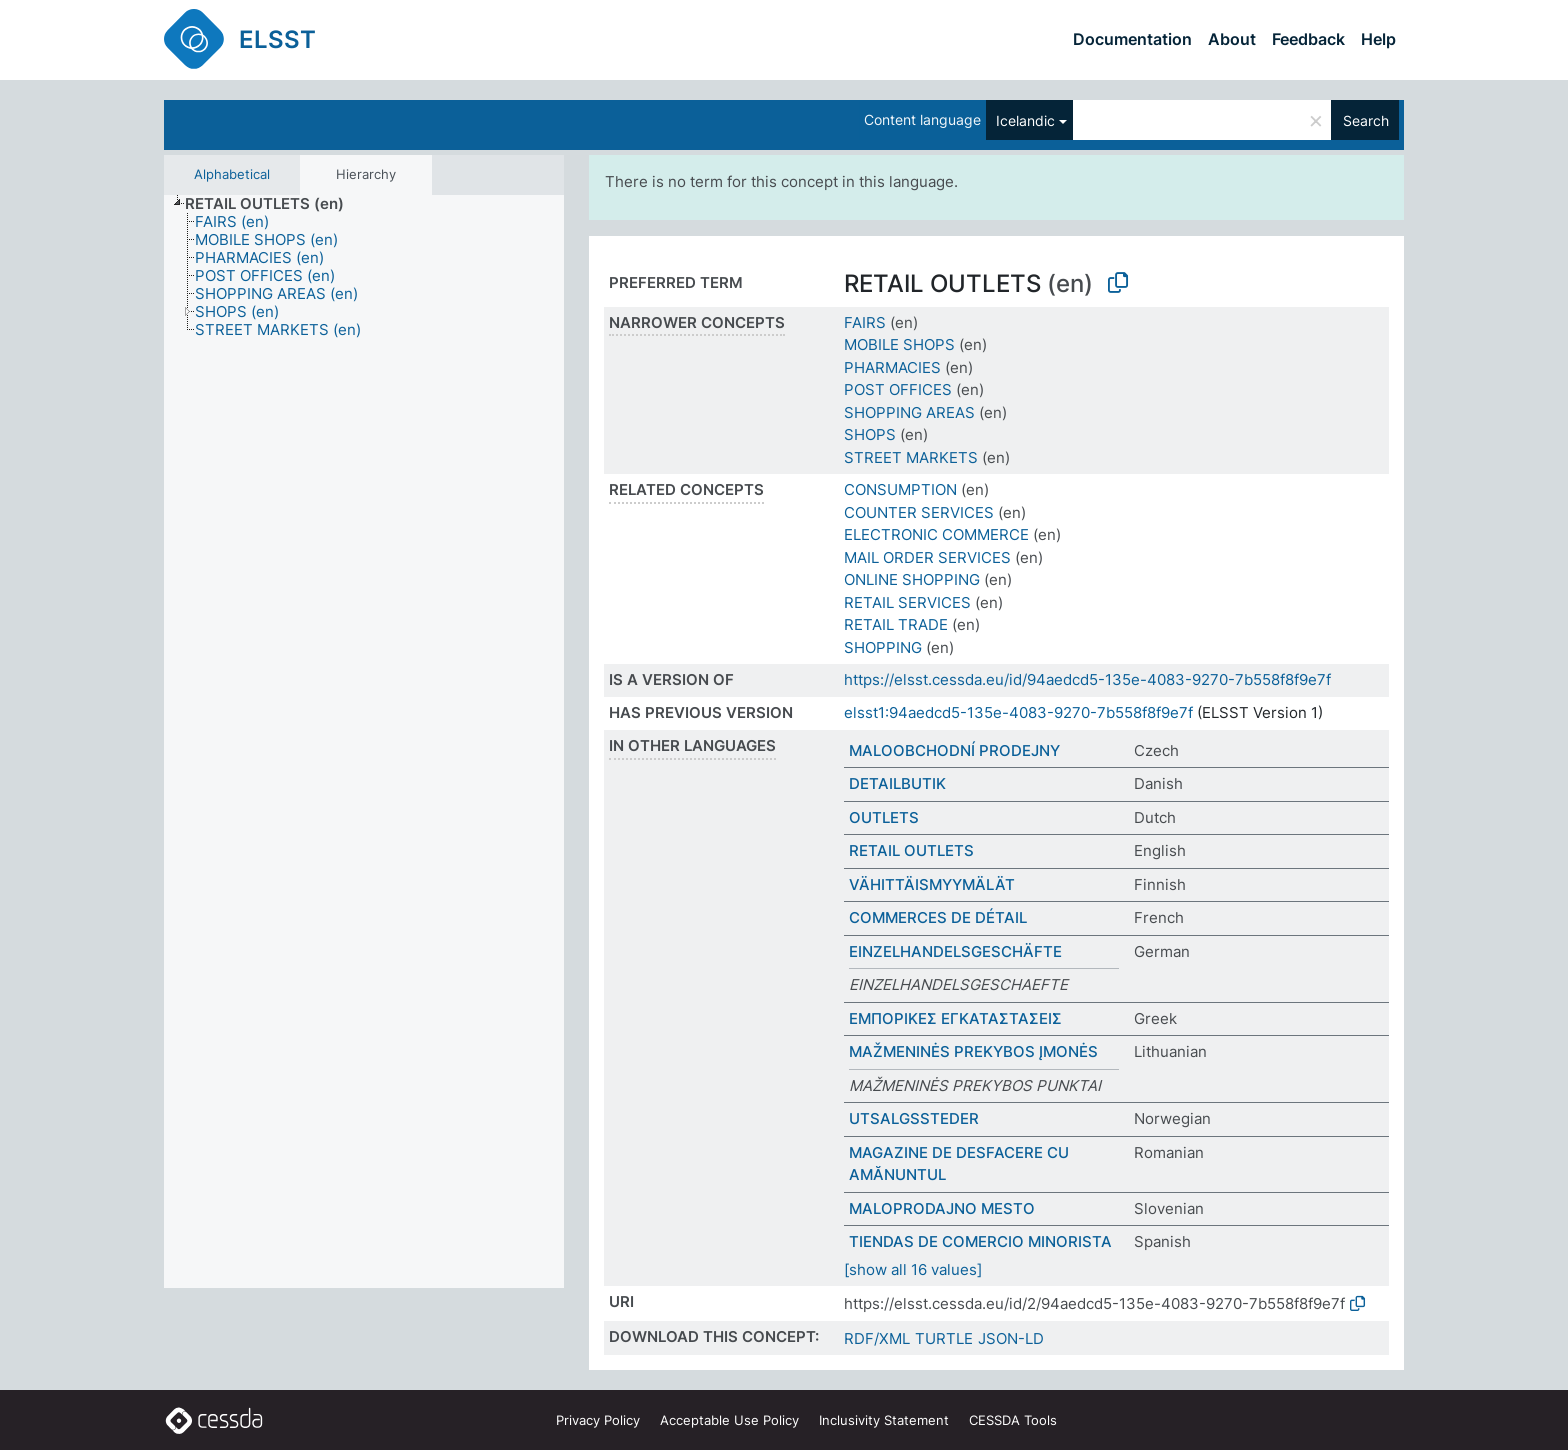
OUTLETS (884, 817)
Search (1366, 120)
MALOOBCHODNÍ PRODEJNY (954, 750)
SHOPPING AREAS (909, 412)
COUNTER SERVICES (919, 512)
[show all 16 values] (913, 1269)
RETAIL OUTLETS (911, 850)
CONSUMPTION (900, 489)
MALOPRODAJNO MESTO (942, 1208)
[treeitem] (273, 204)
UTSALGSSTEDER (914, 1118)
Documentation (1132, 39)
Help (1378, 39)
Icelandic (1025, 120)
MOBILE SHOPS (899, 344)
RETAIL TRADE (896, 624)
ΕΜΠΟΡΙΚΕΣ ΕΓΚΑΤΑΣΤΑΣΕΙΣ (955, 1018)
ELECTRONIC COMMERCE (936, 534)
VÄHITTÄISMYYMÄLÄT (932, 884)
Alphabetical (232, 174)
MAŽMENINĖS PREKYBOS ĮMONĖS (973, 1051)
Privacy (598, 1420)
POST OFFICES (898, 389)
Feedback (1308, 39)
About (1232, 39)
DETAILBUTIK (897, 783)
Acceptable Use (729, 1420)
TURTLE (944, 1338)
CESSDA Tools (1013, 1420)
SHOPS (870, 434)
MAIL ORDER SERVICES (927, 557)
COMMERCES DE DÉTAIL (938, 917)
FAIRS (865, 322)
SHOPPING (883, 647)
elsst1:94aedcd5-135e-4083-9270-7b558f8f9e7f (1018, 712)
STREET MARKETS (911, 457)
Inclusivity (884, 1420)
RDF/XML (877, 1338)
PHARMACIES (892, 367)
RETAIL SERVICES (907, 602)
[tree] (364, 742)
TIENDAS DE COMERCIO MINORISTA (980, 1241)
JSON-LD (1011, 1338)
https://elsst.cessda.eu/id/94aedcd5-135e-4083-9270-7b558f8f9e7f (1087, 679)
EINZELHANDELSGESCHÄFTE (955, 951)
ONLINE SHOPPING (912, 579)
